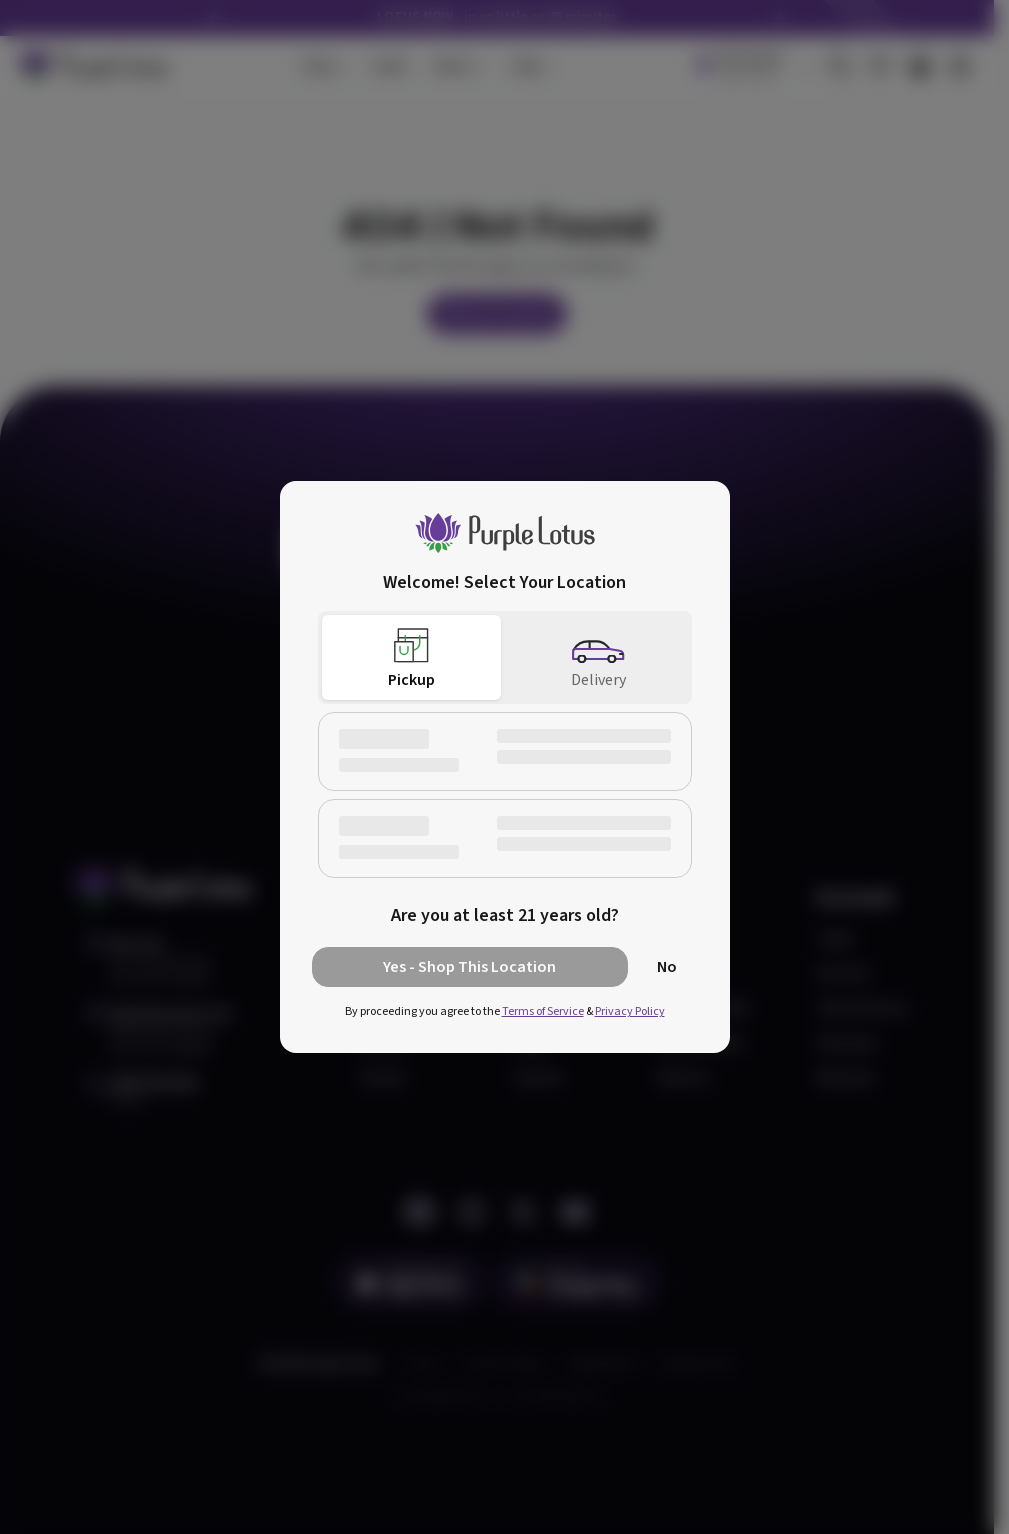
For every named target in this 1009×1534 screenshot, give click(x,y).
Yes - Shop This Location (469, 967)
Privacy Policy (630, 1011)
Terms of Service (543, 1011)
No (667, 967)
